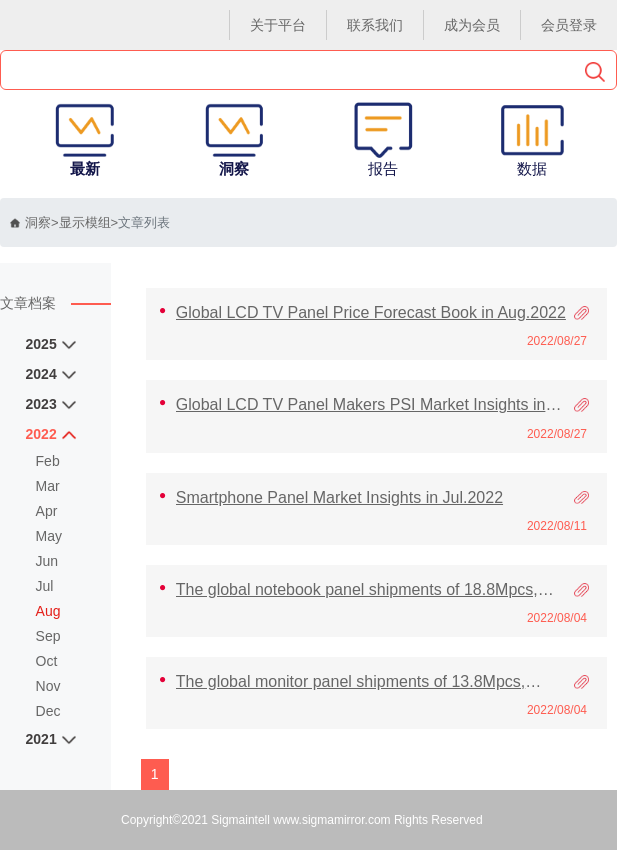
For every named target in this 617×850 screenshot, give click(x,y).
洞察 (30, 222)
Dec (48, 711)
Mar (48, 486)
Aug (48, 611)
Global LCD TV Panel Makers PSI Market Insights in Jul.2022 (361, 405)
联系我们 (375, 25)
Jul (45, 586)
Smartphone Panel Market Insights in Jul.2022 (339, 497)
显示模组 (85, 222)
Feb (48, 461)
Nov (48, 686)
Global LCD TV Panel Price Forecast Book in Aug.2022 (371, 312)
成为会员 (472, 25)
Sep (48, 636)
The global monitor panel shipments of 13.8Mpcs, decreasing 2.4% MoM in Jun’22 (351, 682)
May (49, 536)
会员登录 (569, 25)
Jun (47, 561)
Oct (47, 661)
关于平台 (278, 25)
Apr (47, 511)
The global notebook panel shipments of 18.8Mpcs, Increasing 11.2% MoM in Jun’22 (357, 590)
